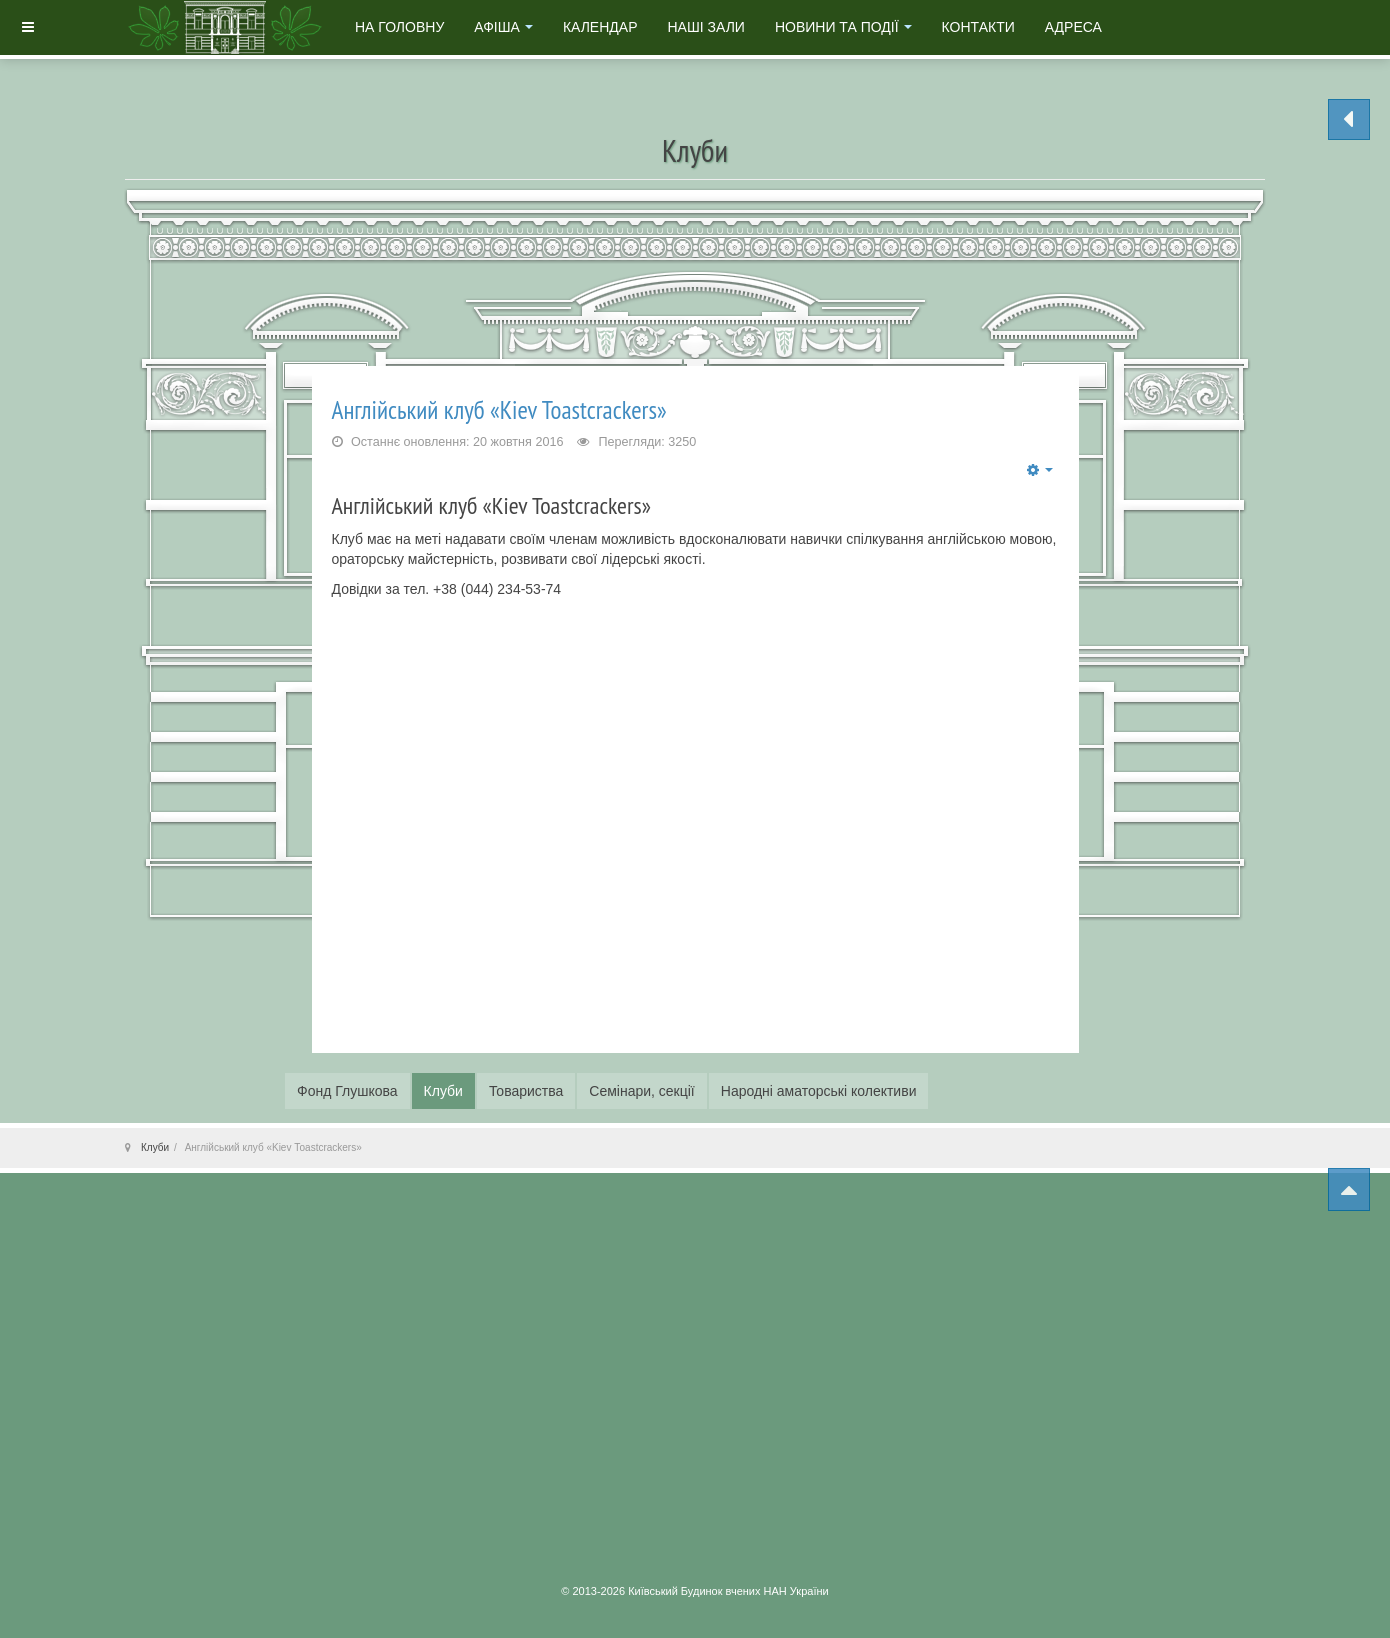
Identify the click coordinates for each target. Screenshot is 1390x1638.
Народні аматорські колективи (819, 1091)
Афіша (503, 27)
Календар (600, 27)
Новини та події (843, 27)
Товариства (526, 1091)
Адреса (1073, 27)
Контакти (978, 27)
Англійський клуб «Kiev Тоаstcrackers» (499, 409)
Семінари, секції (641, 1091)
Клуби (443, 1091)
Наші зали (705, 27)
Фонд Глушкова (347, 1091)
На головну (399, 27)
